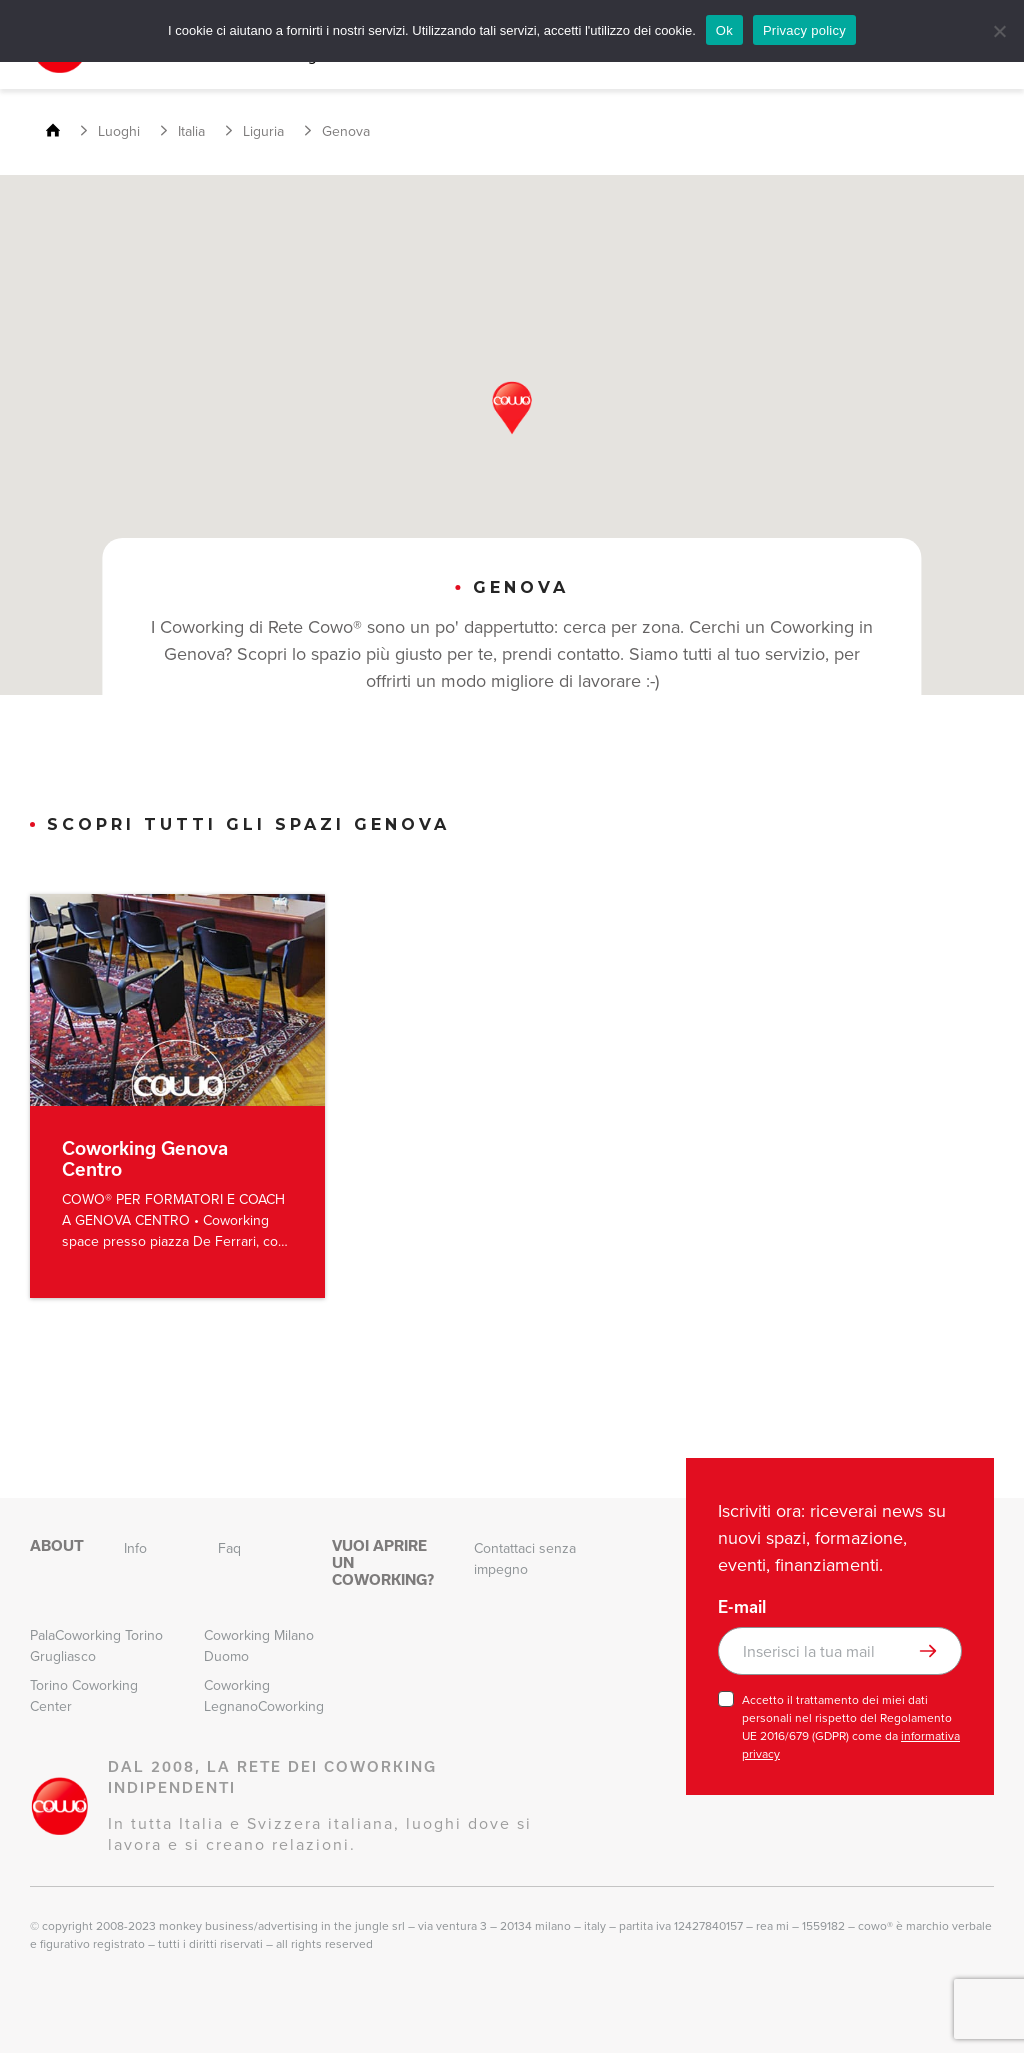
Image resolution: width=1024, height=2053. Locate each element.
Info (135, 1548)
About (57, 1546)
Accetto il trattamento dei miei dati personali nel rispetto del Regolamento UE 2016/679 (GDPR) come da (851, 1727)
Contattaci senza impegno (525, 1559)
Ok (724, 30)
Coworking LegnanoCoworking (264, 1696)
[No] (999, 31)
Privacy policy (804, 30)
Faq (229, 1548)
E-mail (742, 1607)
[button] (512, 408)
